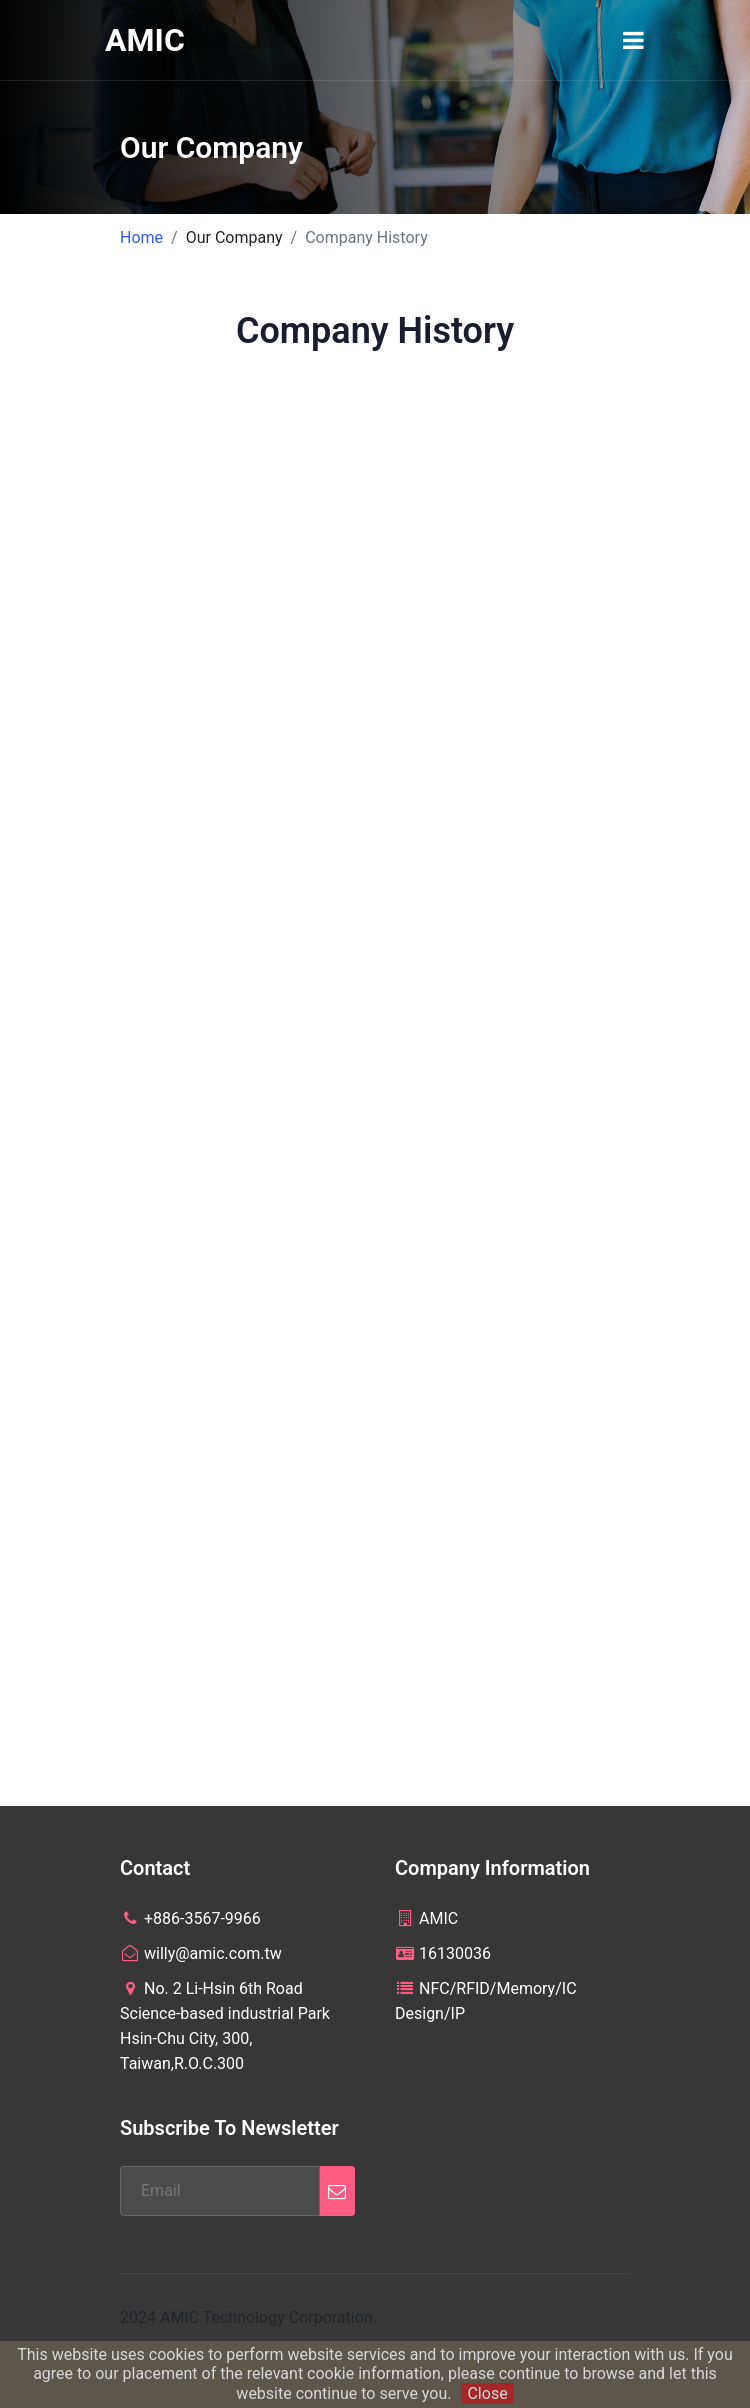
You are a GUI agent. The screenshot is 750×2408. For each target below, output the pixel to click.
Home (141, 237)
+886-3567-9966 (190, 1918)
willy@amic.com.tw (201, 1953)
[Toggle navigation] (633, 40)
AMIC (145, 40)
